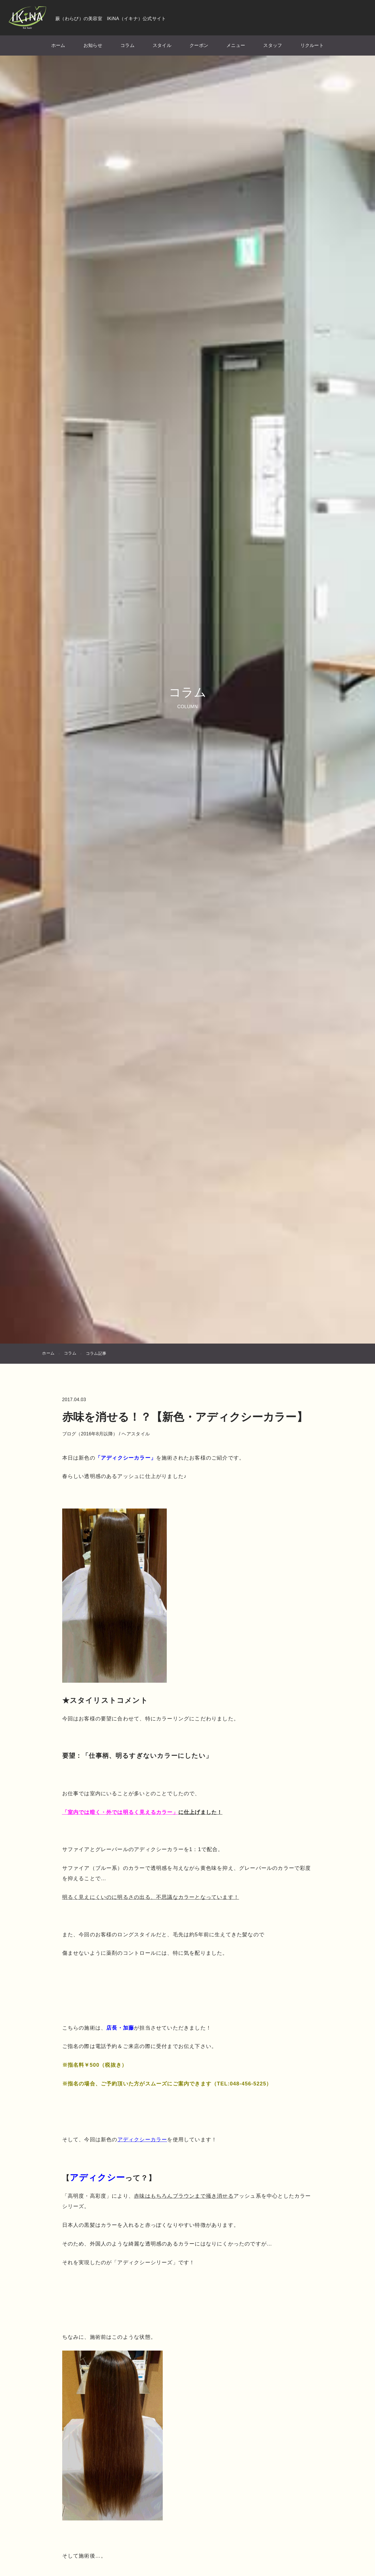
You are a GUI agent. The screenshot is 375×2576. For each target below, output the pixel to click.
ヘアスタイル (153, 1453)
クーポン (197, 47)
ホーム (68, 47)
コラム (132, 47)
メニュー (231, 47)
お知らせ (100, 47)
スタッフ (265, 47)
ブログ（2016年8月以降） (107, 1453)
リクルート (302, 47)
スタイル (163, 47)
